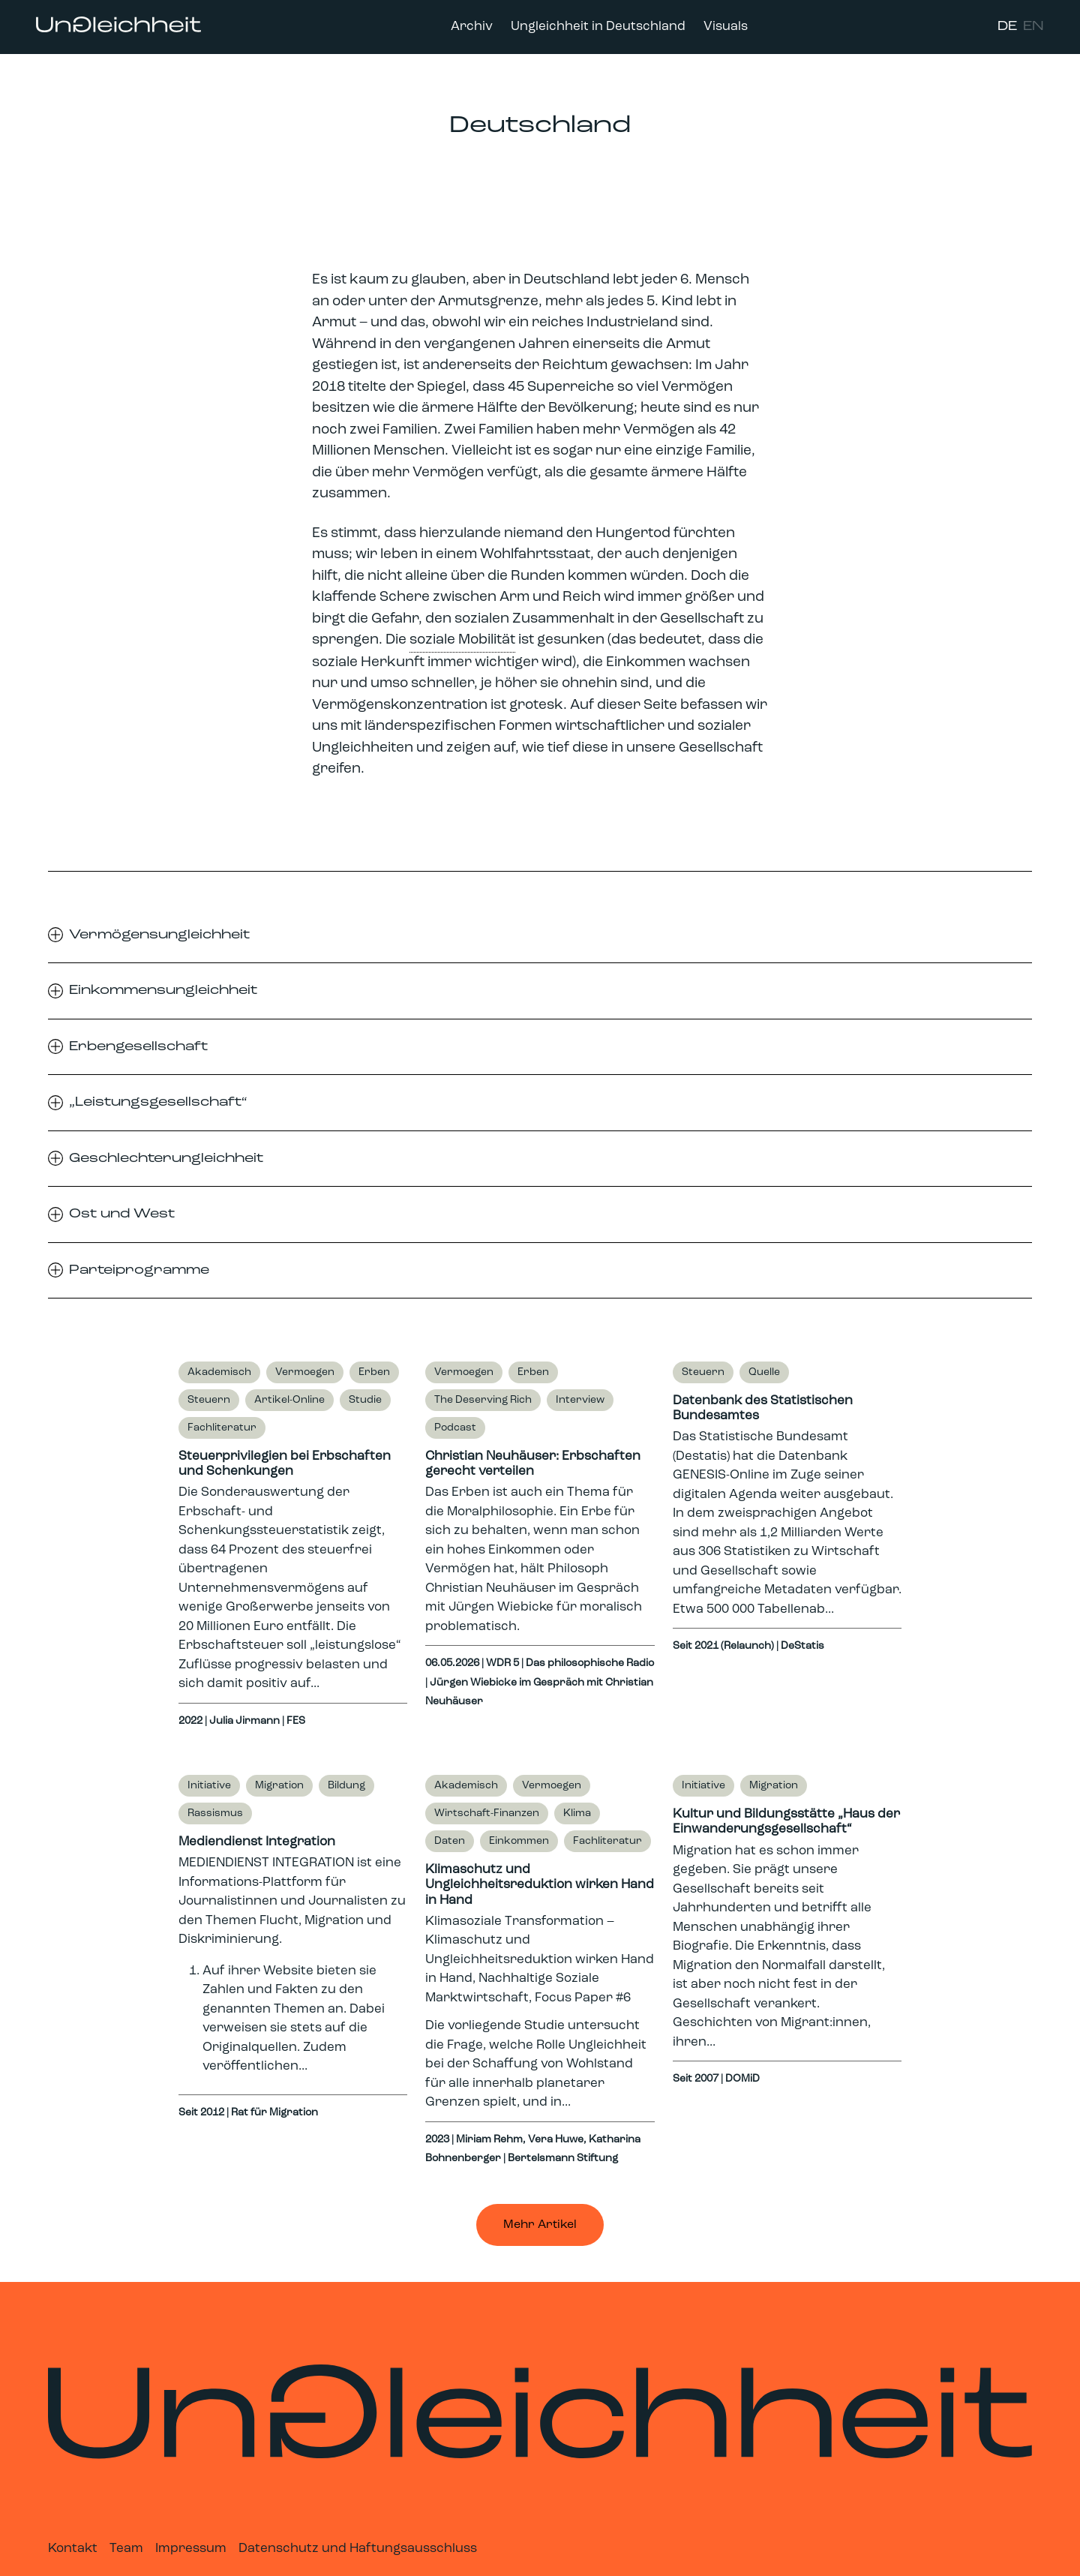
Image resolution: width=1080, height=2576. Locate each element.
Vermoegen (304, 1372)
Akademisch (219, 1372)
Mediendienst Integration (256, 1842)
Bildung (346, 1785)
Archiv (472, 26)
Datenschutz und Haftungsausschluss (357, 2548)
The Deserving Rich (483, 1400)
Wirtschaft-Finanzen (486, 1813)
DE (1007, 26)
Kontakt (73, 2548)
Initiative (209, 1785)
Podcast (455, 1428)
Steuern (209, 1400)
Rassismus (215, 1813)
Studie (365, 1400)
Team (126, 2548)
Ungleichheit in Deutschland (598, 26)
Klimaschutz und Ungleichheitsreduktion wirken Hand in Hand (539, 1885)
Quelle (764, 1372)
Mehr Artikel (540, 2225)
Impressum (190, 2548)
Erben (374, 1372)
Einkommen (519, 1841)
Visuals (726, 26)
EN (1033, 26)
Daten (449, 1841)
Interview (580, 1400)
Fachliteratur (222, 1428)
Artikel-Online (289, 1400)
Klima (577, 1813)
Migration (279, 1785)
